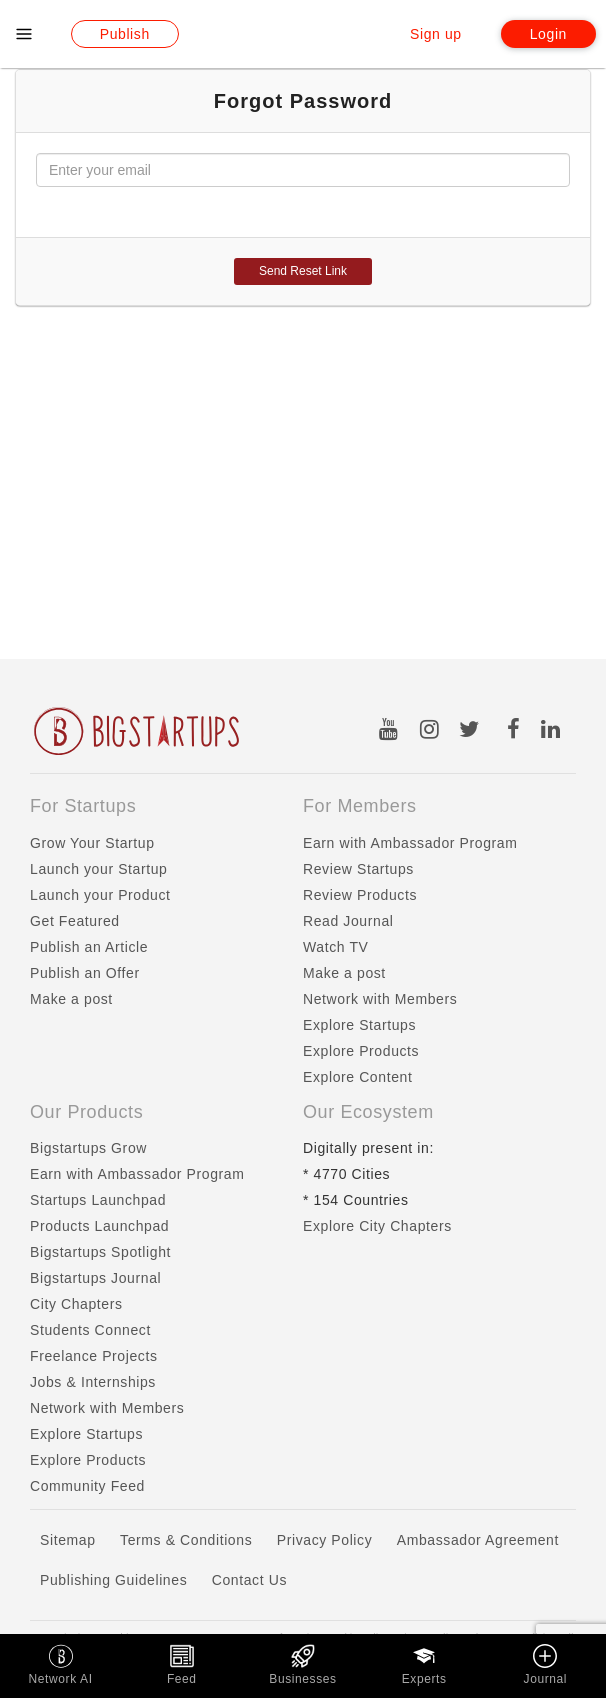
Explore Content (357, 1077)
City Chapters (76, 1304)
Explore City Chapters (377, 1226)
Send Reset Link (303, 271)
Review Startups (358, 869)
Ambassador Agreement (478, 1540)
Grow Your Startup (92, 843)
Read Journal (348, 921)
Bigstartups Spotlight (100, 1252)
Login (548, 34)
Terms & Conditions (186, 1540)
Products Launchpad (99, 1226)
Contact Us (249, 1580)
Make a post (71, 999)
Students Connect (90, 1330)
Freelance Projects (94, 1356)
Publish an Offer (85, 973)
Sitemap (68, 1540)
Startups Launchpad (98, 1200)
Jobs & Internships (93, 1382)
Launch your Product (100, 895)
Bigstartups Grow (88, 1148)
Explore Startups (359, 1025)
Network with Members (380, 999)
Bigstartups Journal (95, 1278)
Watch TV (335, 947)
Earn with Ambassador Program (410, 843)
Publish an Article (89, 947)
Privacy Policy (325, 1540)
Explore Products (361, 1051)
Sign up (436, 34)
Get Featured (75, 921)
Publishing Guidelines (113, 1580)
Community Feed (87, 1486)
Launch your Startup (98, 869)
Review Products (360, 895)
